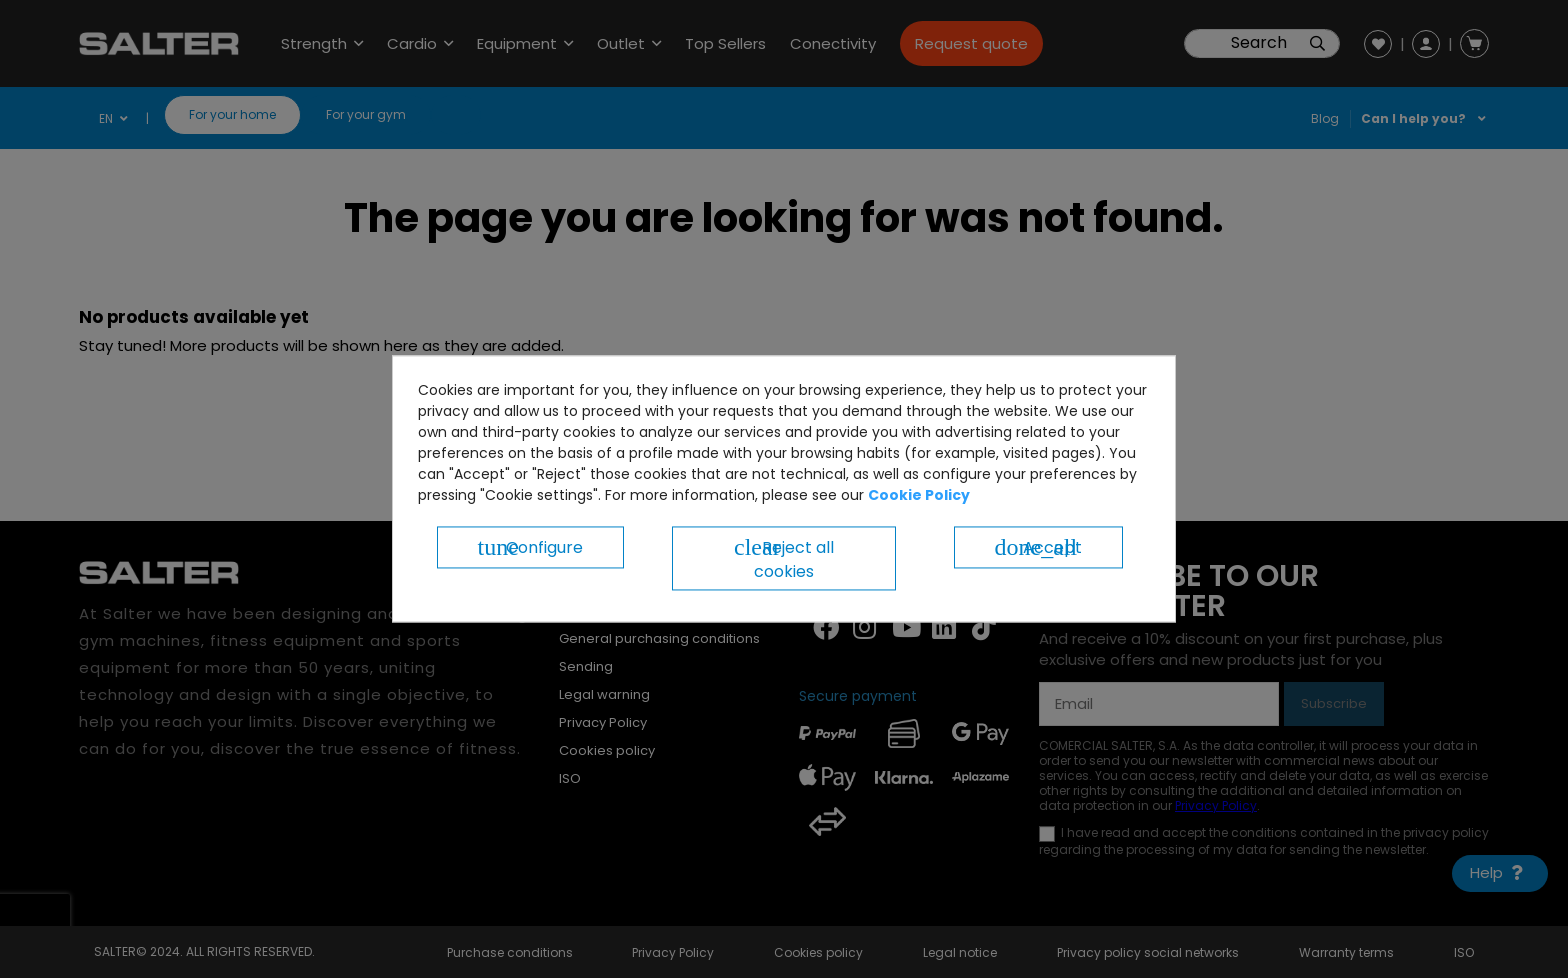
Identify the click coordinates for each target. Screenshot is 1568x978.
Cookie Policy (919, 495)
